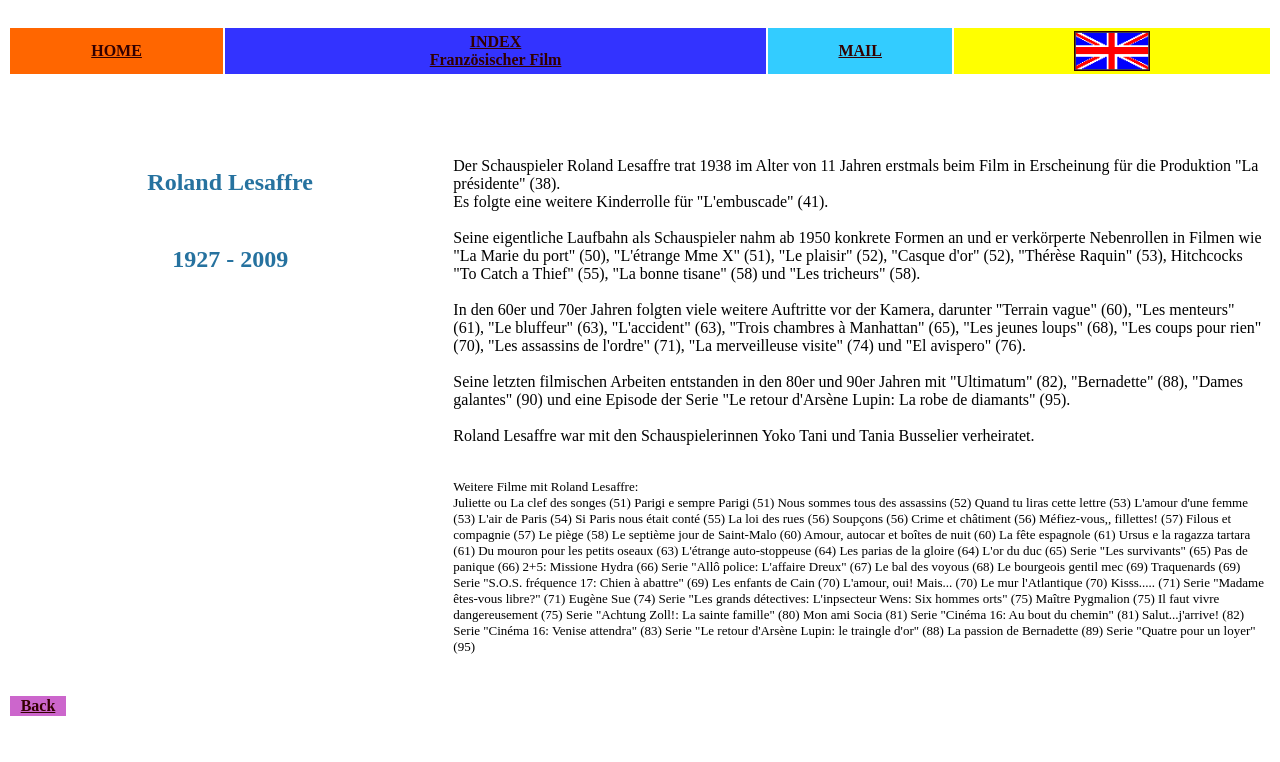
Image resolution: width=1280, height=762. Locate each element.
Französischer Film (496, 59)
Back (38, 705)
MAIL (860, 50)
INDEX (496, 41)
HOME (116, 50)
